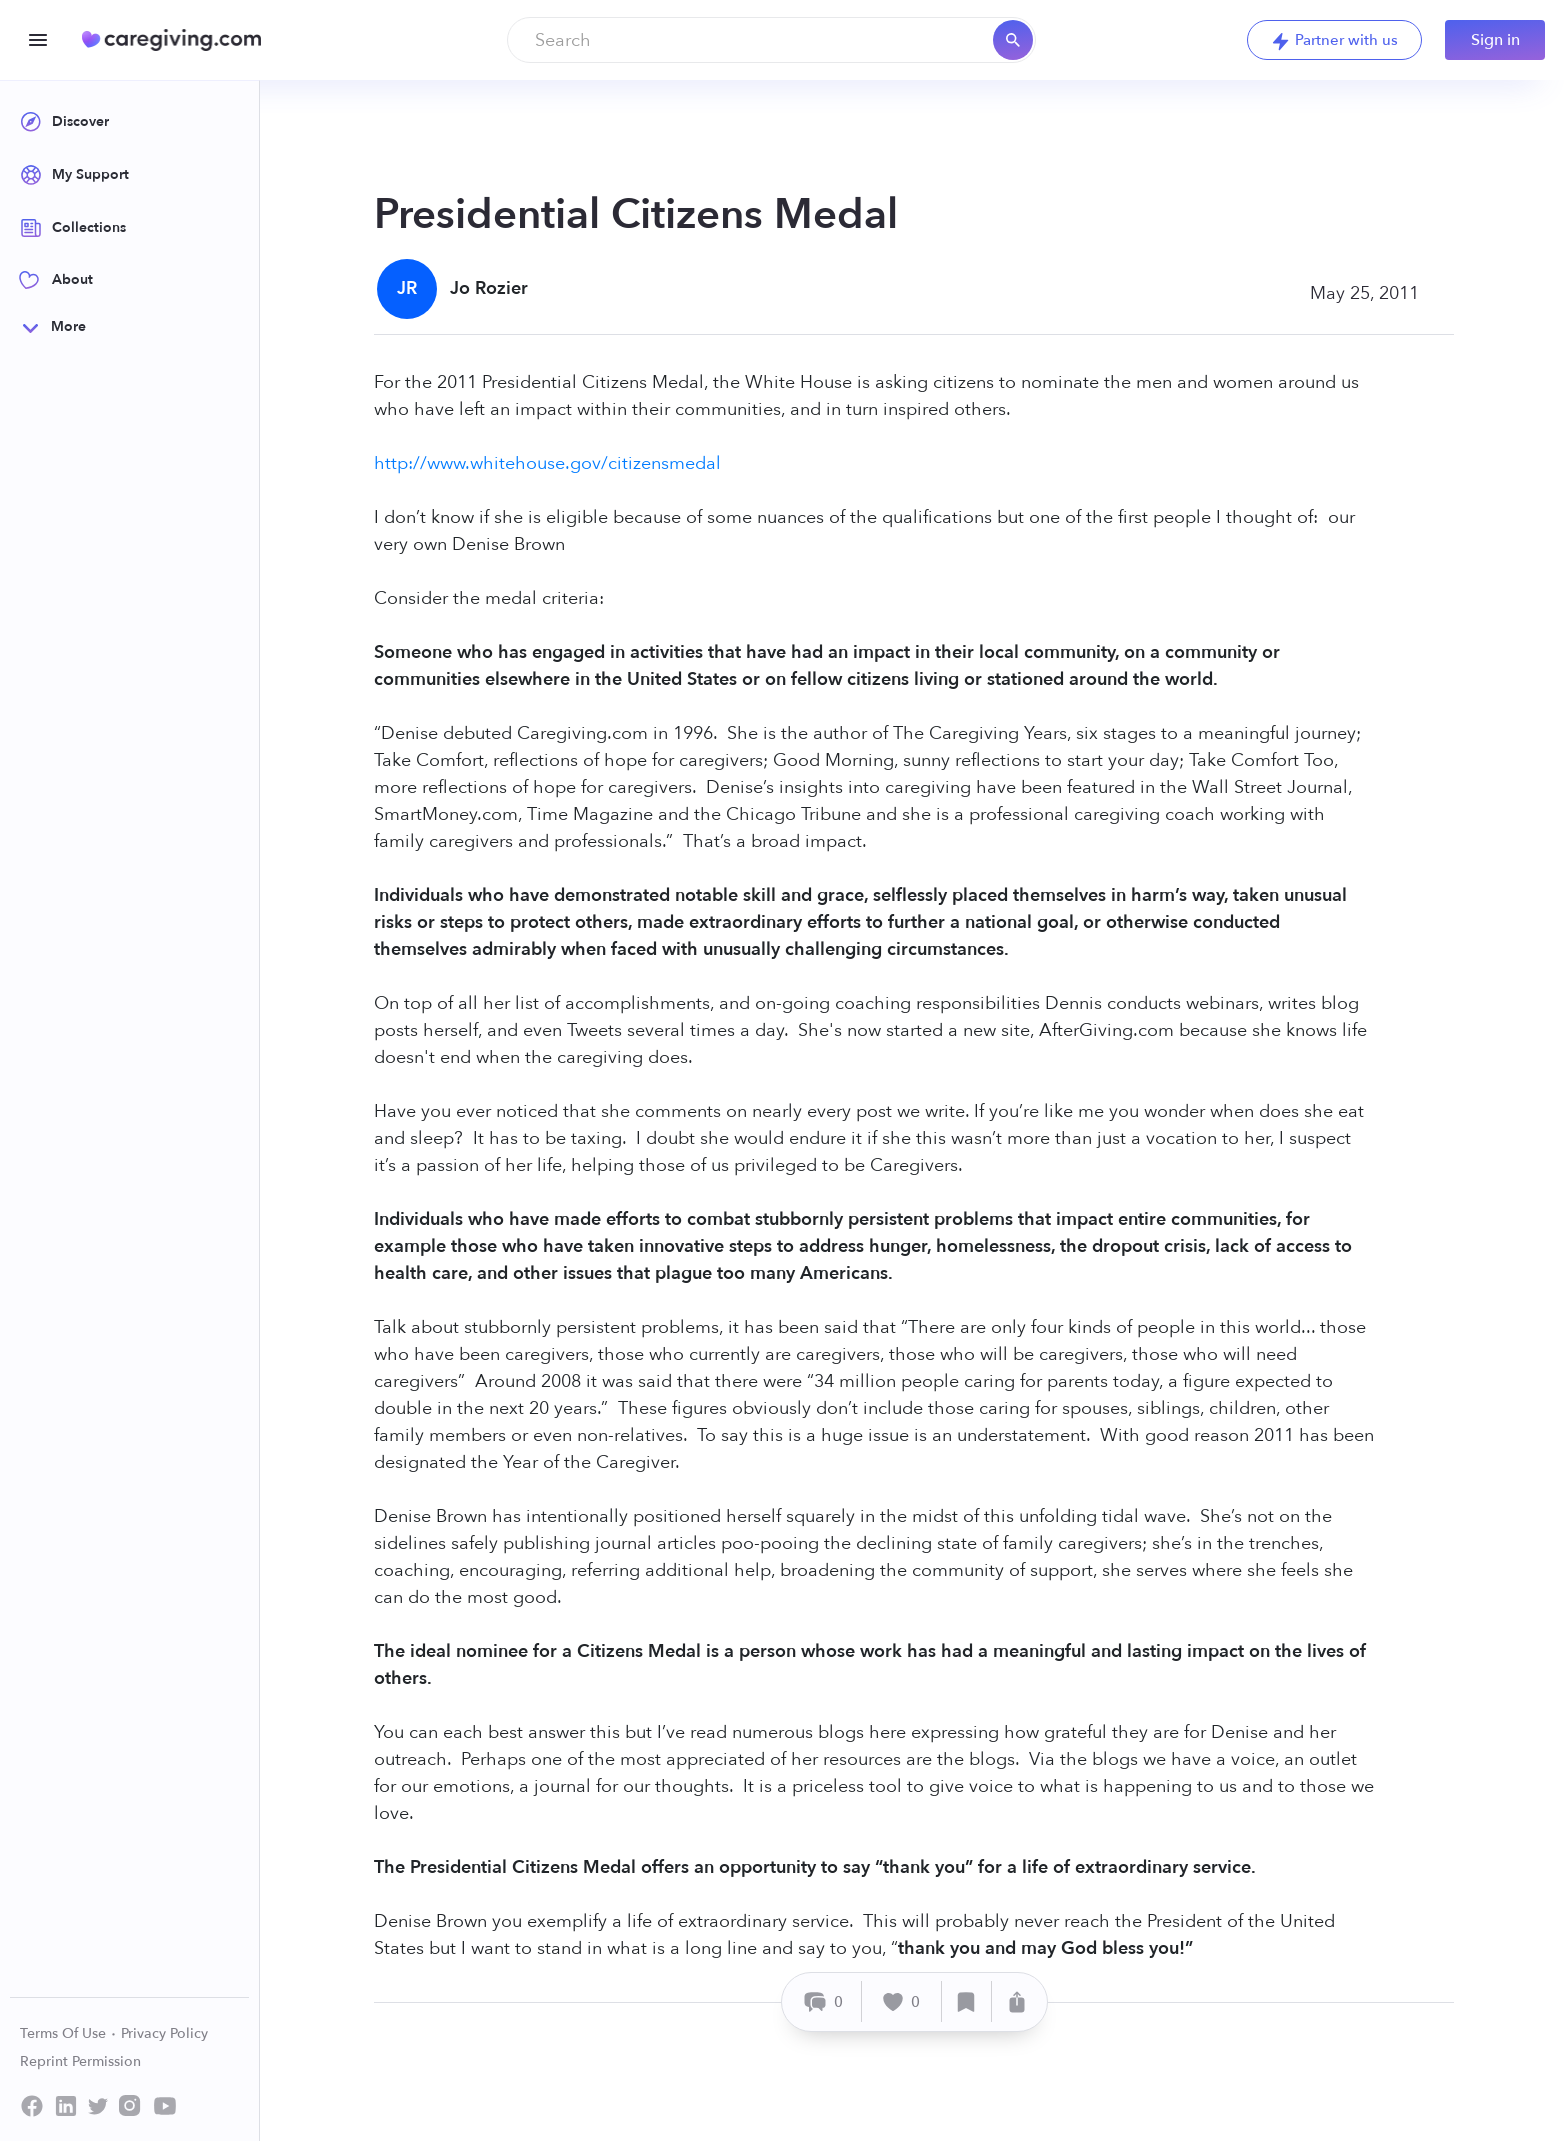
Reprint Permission (80, 2061)
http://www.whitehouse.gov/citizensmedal (547, 463)
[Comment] (824, 2001)
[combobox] (771, 40)
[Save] (967, 2001)
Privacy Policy (164, 2033)
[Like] (902, 2001)
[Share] (1017, 2001)
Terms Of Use (68, 2033)
